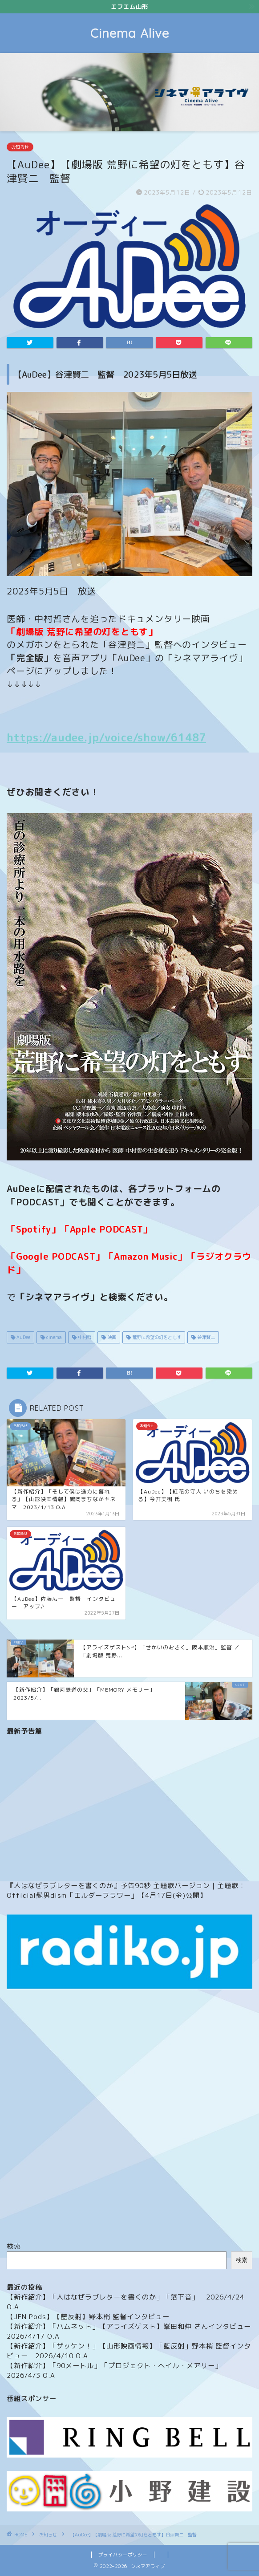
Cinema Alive (129, 33)
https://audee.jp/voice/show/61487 (106, 737)
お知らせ (20, 147)
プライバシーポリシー (122, 2555)
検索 (14, 2246)
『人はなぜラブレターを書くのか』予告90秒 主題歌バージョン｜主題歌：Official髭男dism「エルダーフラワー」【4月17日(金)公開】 (126, 1890)
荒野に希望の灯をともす (156, 1337)
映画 (111, 1337)
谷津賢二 (205, 1337)
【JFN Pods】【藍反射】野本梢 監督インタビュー (88, 2316)
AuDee (22, 1337)
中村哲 (84, 1337)
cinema (53, 1337)
